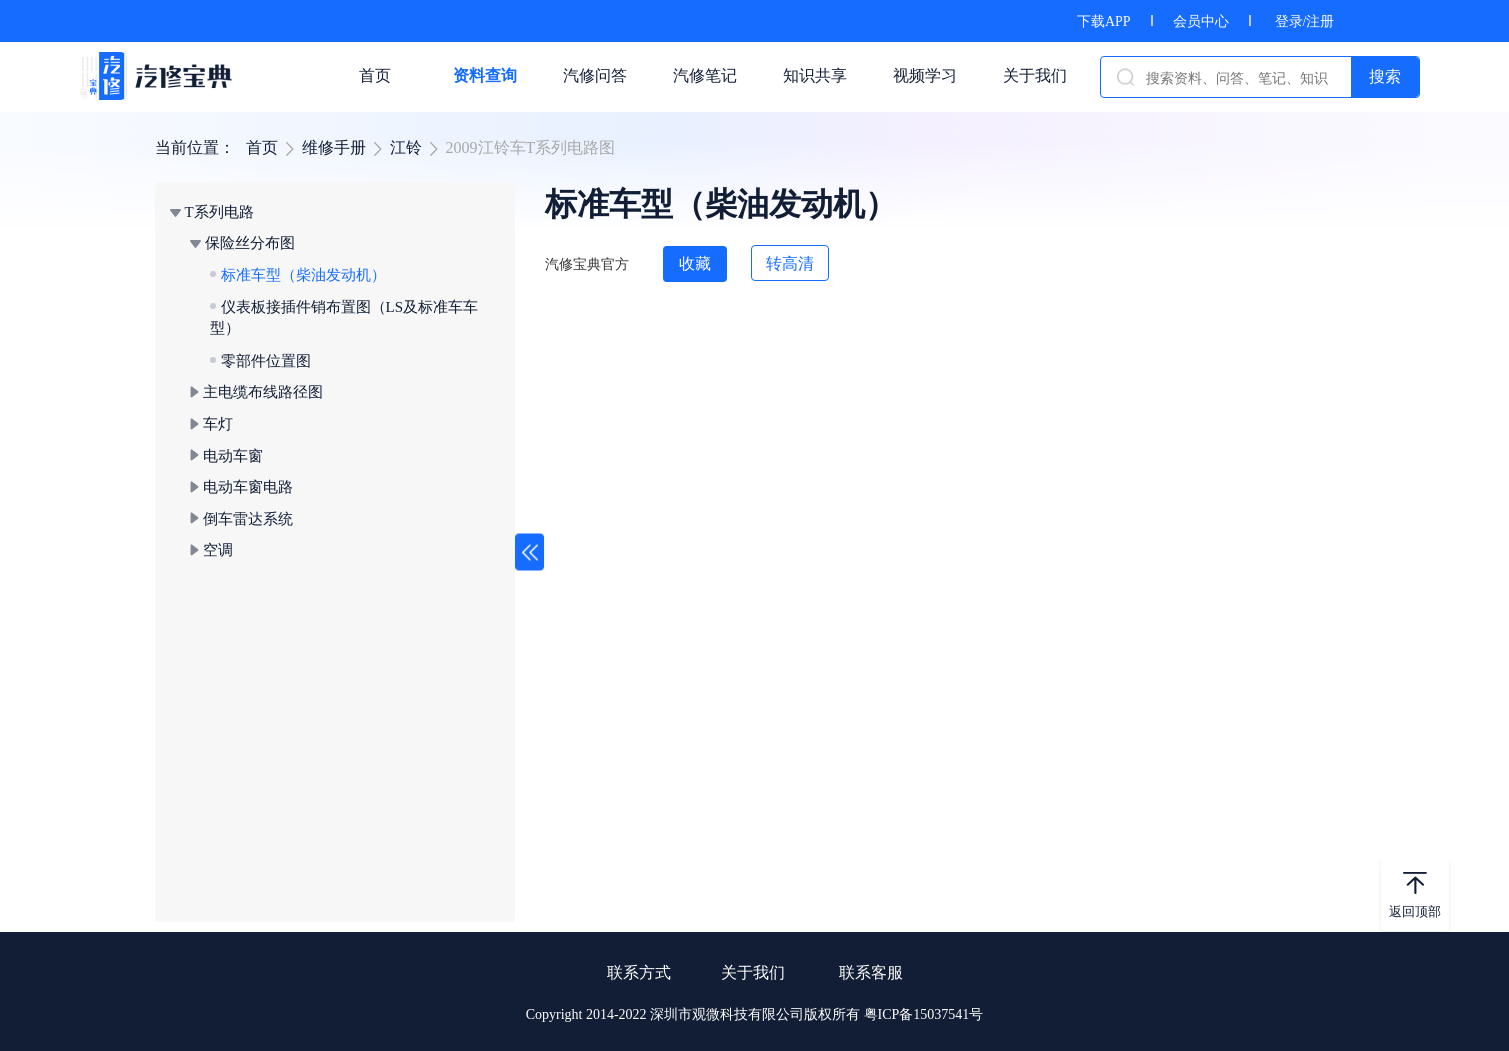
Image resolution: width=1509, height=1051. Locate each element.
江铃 (406, 147)
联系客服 (871, 972)
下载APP (1104, 21)
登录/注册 (1305, 21)
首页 (262, 147)
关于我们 (753, 972)
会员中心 (1201, 21)
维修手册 (334, 147)
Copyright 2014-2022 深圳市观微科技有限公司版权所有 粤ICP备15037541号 (755, 1014)
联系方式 (639, 972)
